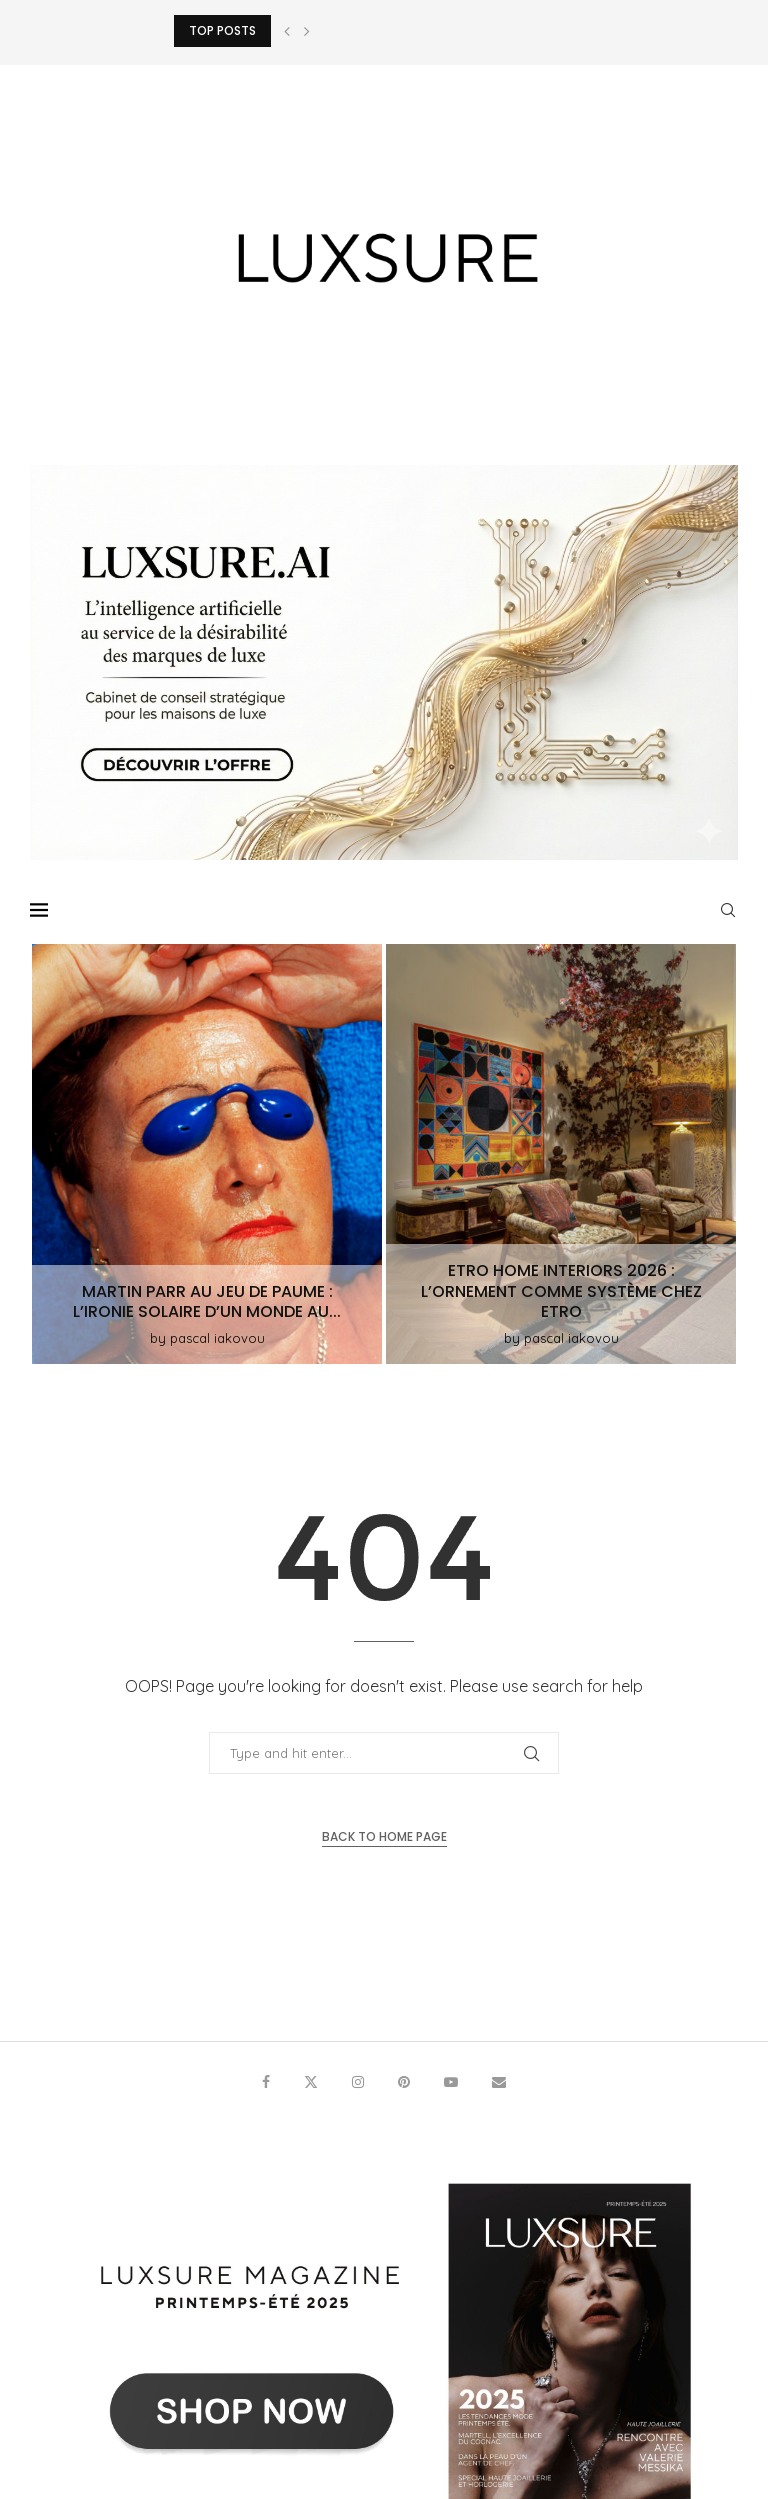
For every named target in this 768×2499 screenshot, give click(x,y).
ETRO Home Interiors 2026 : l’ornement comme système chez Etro (561, 1291)
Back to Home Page (384, 1836)
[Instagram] (358, 2082)
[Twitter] (311, 2082)
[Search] (728, 910)
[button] (287, 31)
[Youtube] (451, 2082)
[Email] (499, 2082)
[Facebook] (266, 2082)
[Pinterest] (404, 2082)
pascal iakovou (217, 1338)
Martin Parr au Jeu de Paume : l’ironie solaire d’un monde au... (207, 1302)
